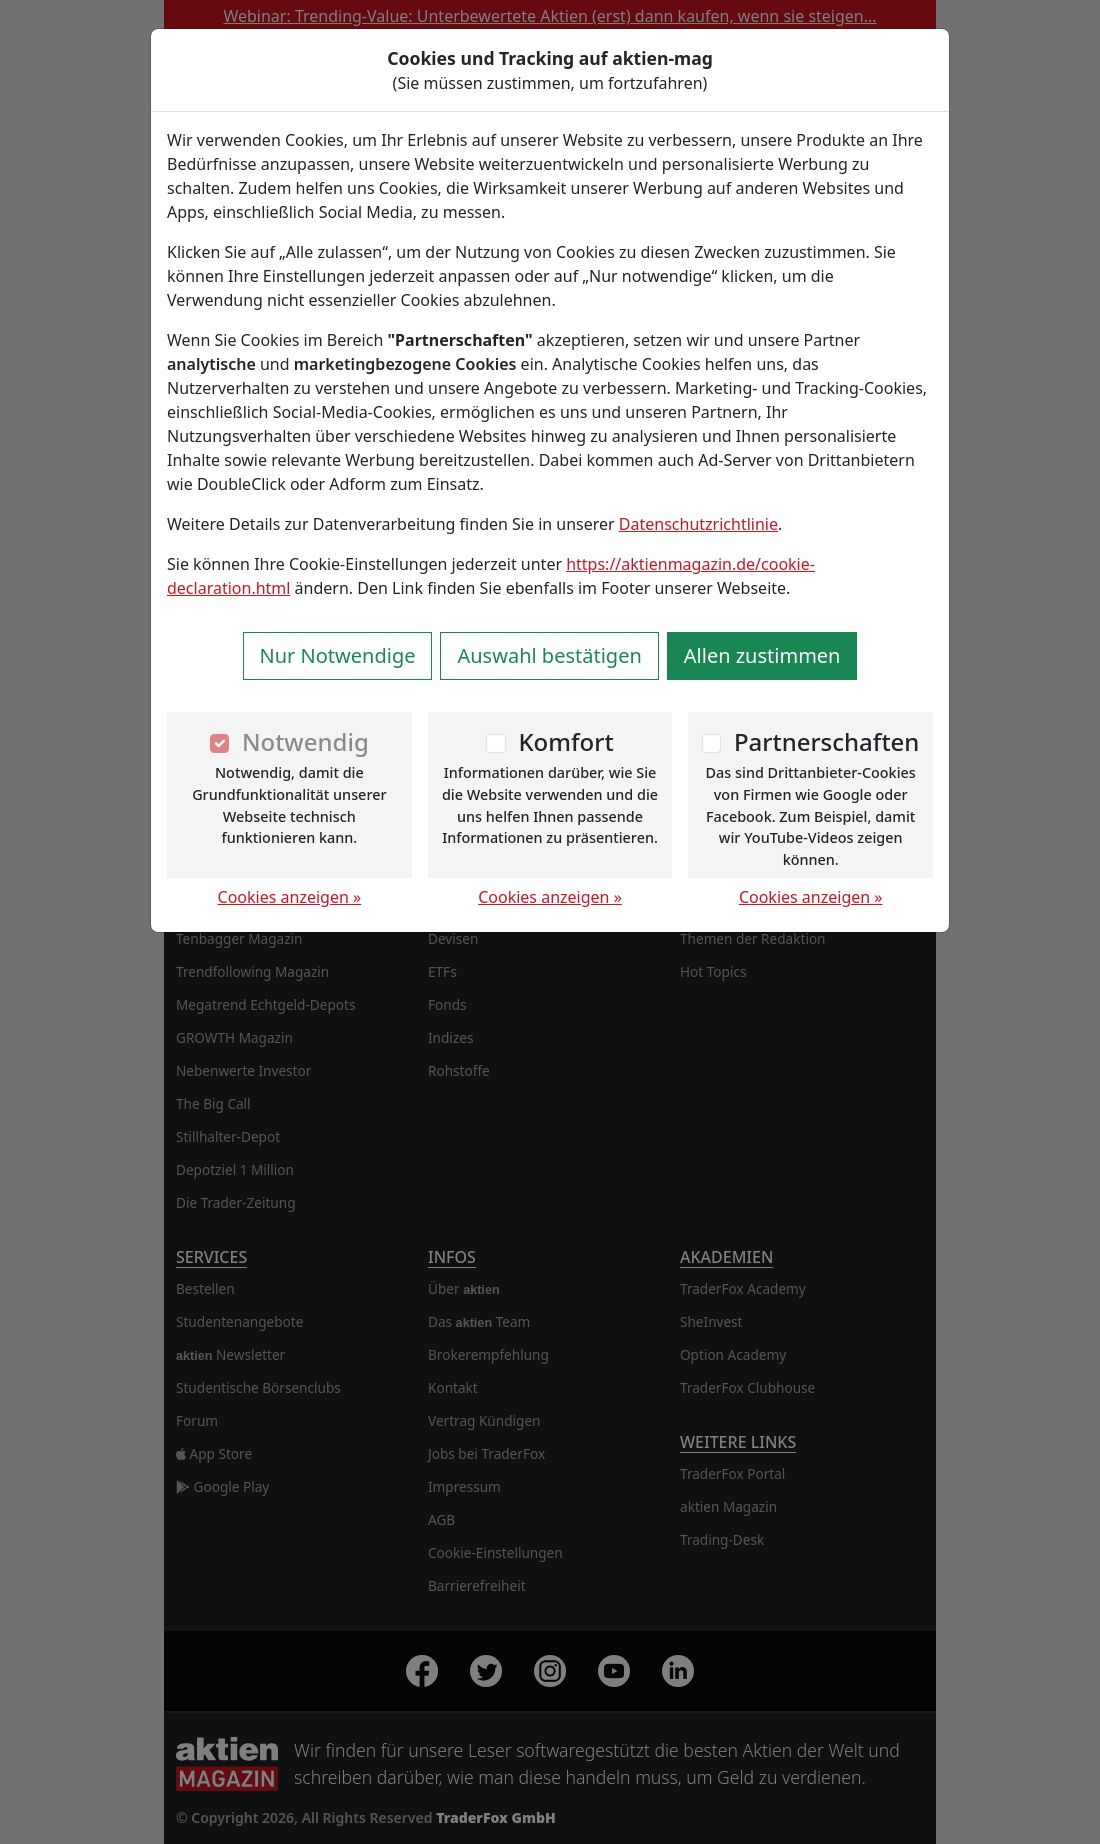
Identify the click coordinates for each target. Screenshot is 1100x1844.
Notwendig (305, 741)
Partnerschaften (827, 741)
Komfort (565, 741)
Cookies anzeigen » (290, 897)
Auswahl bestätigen (549, 655)
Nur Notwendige (338, 655)
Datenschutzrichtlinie (698, 524)
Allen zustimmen (762, 655)
